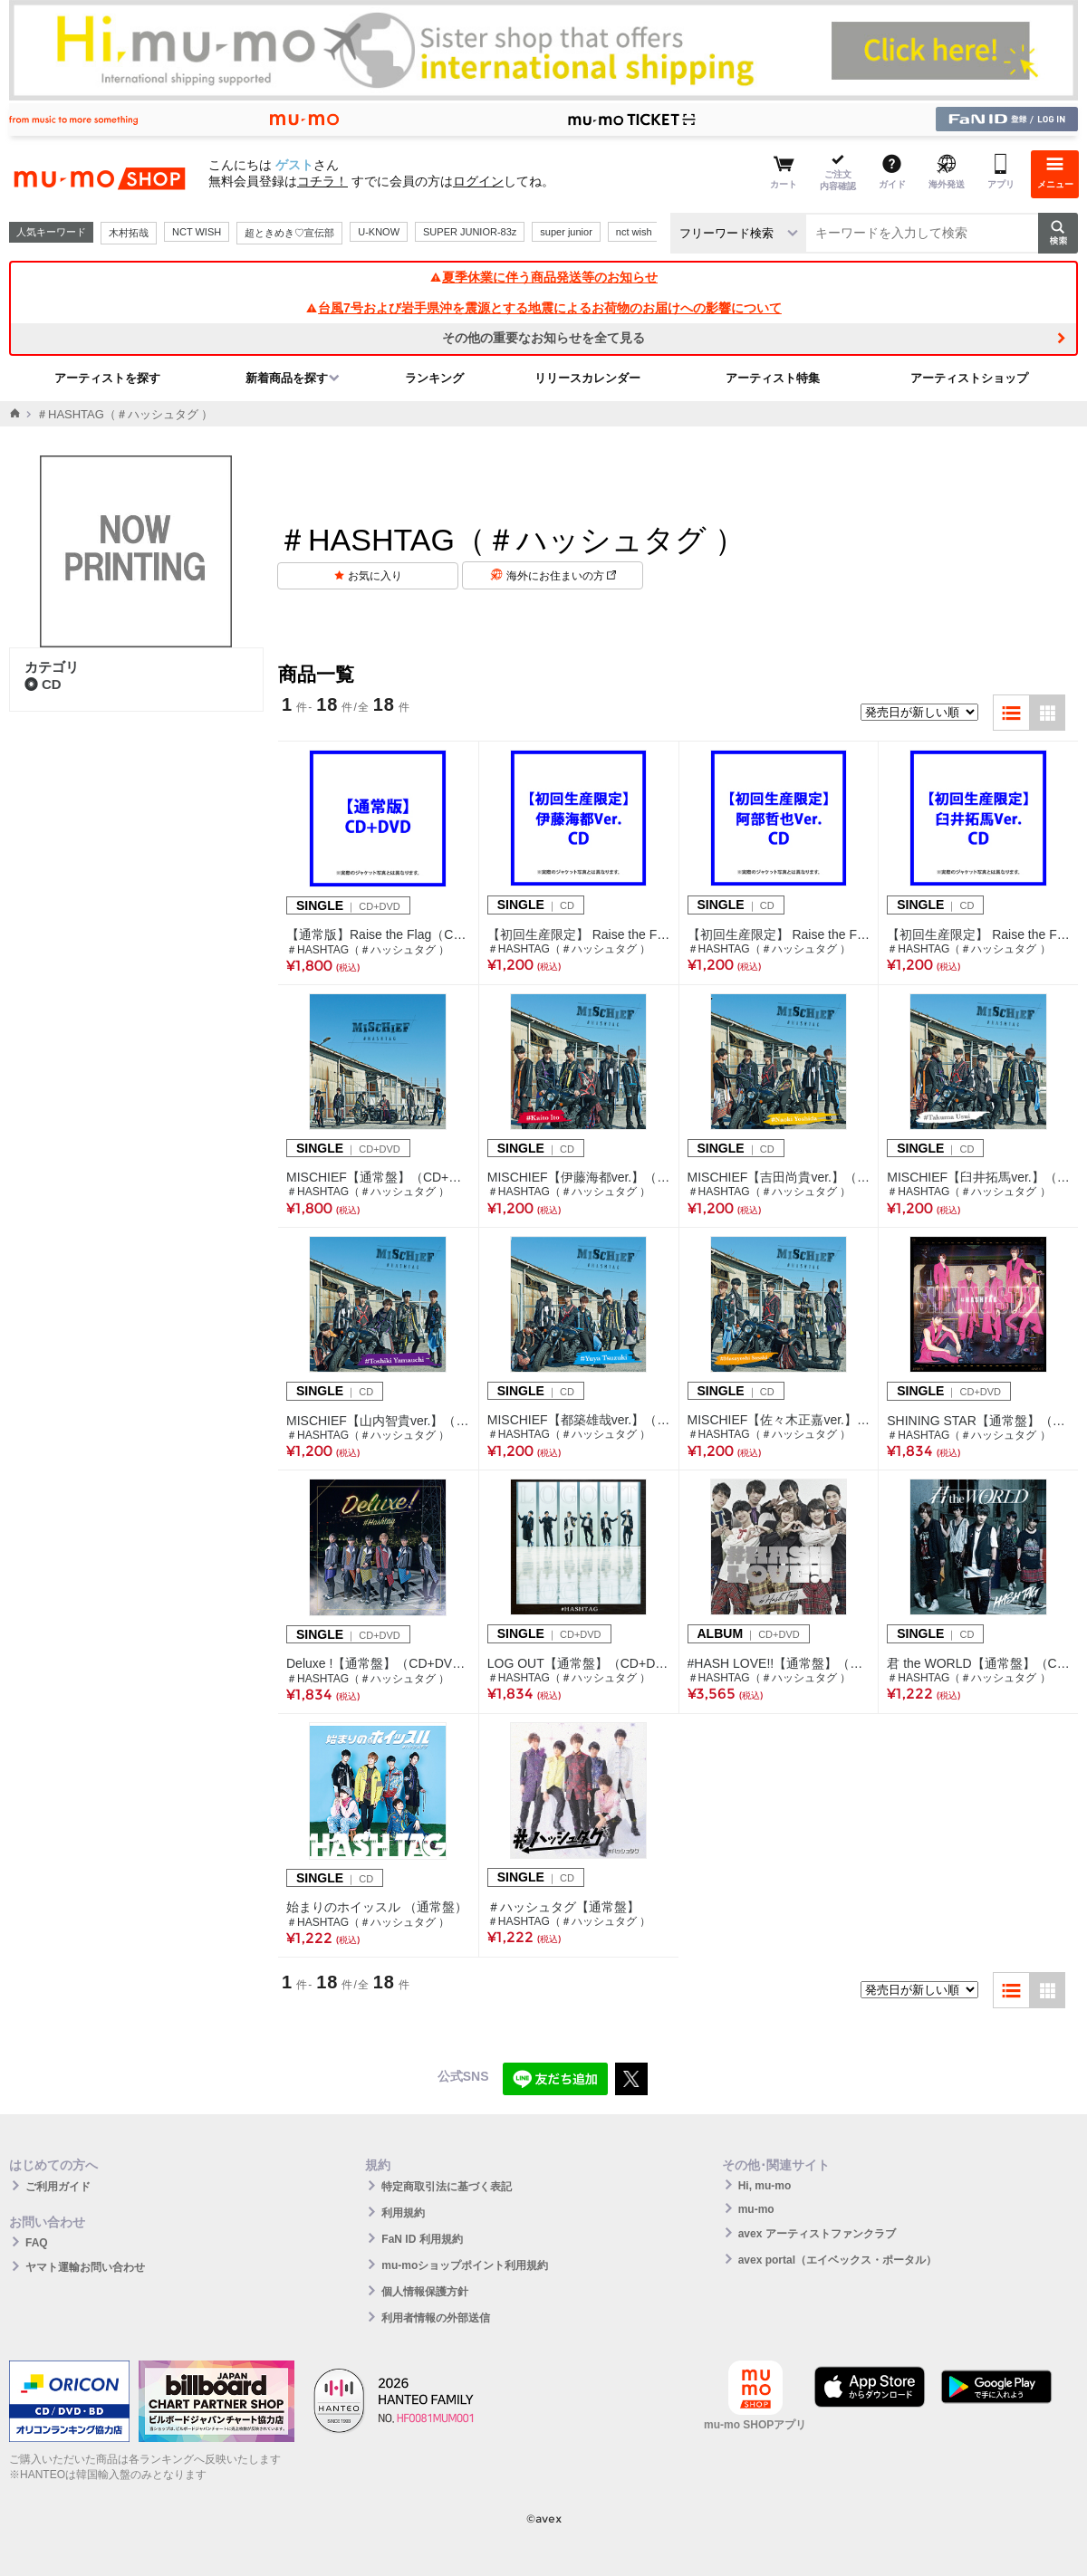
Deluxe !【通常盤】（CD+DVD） (378, 1663)
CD (43, 684)
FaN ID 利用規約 (421, 2239)
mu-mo (756, 2209)
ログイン (478, 181)
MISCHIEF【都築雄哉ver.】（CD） (578, 1419)
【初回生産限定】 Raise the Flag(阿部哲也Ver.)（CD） (779, 934)
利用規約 (403, 2213)
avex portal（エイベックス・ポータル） (837, 2260)
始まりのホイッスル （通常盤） (376, 1907)
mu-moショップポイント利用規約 (464, 2265)
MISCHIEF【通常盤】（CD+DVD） (378, 1177)
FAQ (36, 2242)
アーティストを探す (107, 378)
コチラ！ (322, 181)
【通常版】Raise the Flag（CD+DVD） (378, 934)
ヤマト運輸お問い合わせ (85, 2267)
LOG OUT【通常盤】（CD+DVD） (578, 1663)
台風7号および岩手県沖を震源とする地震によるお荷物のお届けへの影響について (543, 308)
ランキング (434, 378)
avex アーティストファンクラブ (817, 2233)
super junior (566, 231)
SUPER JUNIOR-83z (469, 231)
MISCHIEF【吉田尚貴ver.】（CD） (779, 1177)
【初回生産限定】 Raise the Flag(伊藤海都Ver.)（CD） (578, 934)
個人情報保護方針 (424, 2291)
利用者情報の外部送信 (435, 2318)
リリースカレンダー (587, 378)
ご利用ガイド (58, 2186)
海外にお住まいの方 (561, 576)
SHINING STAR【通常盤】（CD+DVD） (978, 1420)
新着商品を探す (286, 378)
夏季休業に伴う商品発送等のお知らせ (543, 277)
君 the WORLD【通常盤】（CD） (978, 1663)
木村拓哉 (129, 232)
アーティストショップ (969, 378)
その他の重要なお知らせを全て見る (543, 337)
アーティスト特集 (773, 378)
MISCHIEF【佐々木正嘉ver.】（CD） (779, 1419)
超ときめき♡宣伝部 (289, 232)
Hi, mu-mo (765, 2185)
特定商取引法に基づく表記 (446, 2186)
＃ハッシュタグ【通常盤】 (563, 1907)
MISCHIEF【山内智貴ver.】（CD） (378, 1420)
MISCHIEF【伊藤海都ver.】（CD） (578, 1177)
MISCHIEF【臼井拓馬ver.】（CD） (978, 1177)
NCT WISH (196, 231)
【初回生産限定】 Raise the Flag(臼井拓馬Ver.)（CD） (978, 934)
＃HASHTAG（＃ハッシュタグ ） (367, 949)
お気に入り (375, 576)
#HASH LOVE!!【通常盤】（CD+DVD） (779, 1663)
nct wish (634, 231)
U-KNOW (378, 231)
